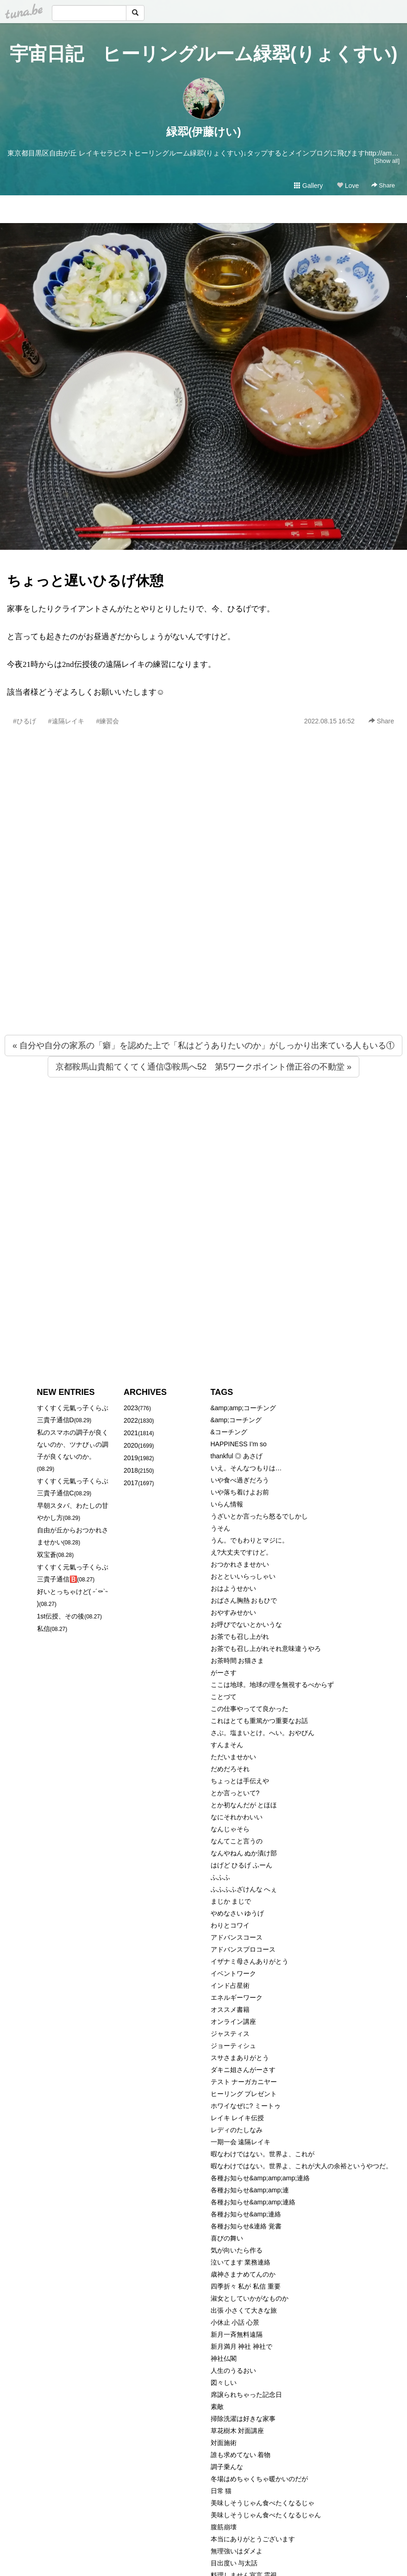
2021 (131, 1433)
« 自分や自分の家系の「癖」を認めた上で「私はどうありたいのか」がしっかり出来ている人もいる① (203, 1045)
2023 (131, 1408)
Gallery (308, 185)
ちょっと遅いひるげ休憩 (85, 580)
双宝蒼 (46, 1554)
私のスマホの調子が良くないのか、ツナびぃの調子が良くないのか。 (72, 1444)
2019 (131, 1458)
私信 (43, 1628)
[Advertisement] (97, 900)
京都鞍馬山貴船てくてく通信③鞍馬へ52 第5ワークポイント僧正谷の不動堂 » (203, 1066)
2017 (131, 1483)
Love (348, 185)
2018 (131, 1470)
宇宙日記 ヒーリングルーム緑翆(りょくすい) (204, 54)
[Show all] (387, 160)
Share (383, 185)
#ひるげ (24, 721)
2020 (131, 1445)
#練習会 (107, 721)
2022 (131, 1420)
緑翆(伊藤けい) (203, 131)
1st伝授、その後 (61, 1616)
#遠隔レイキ (66, 721)
